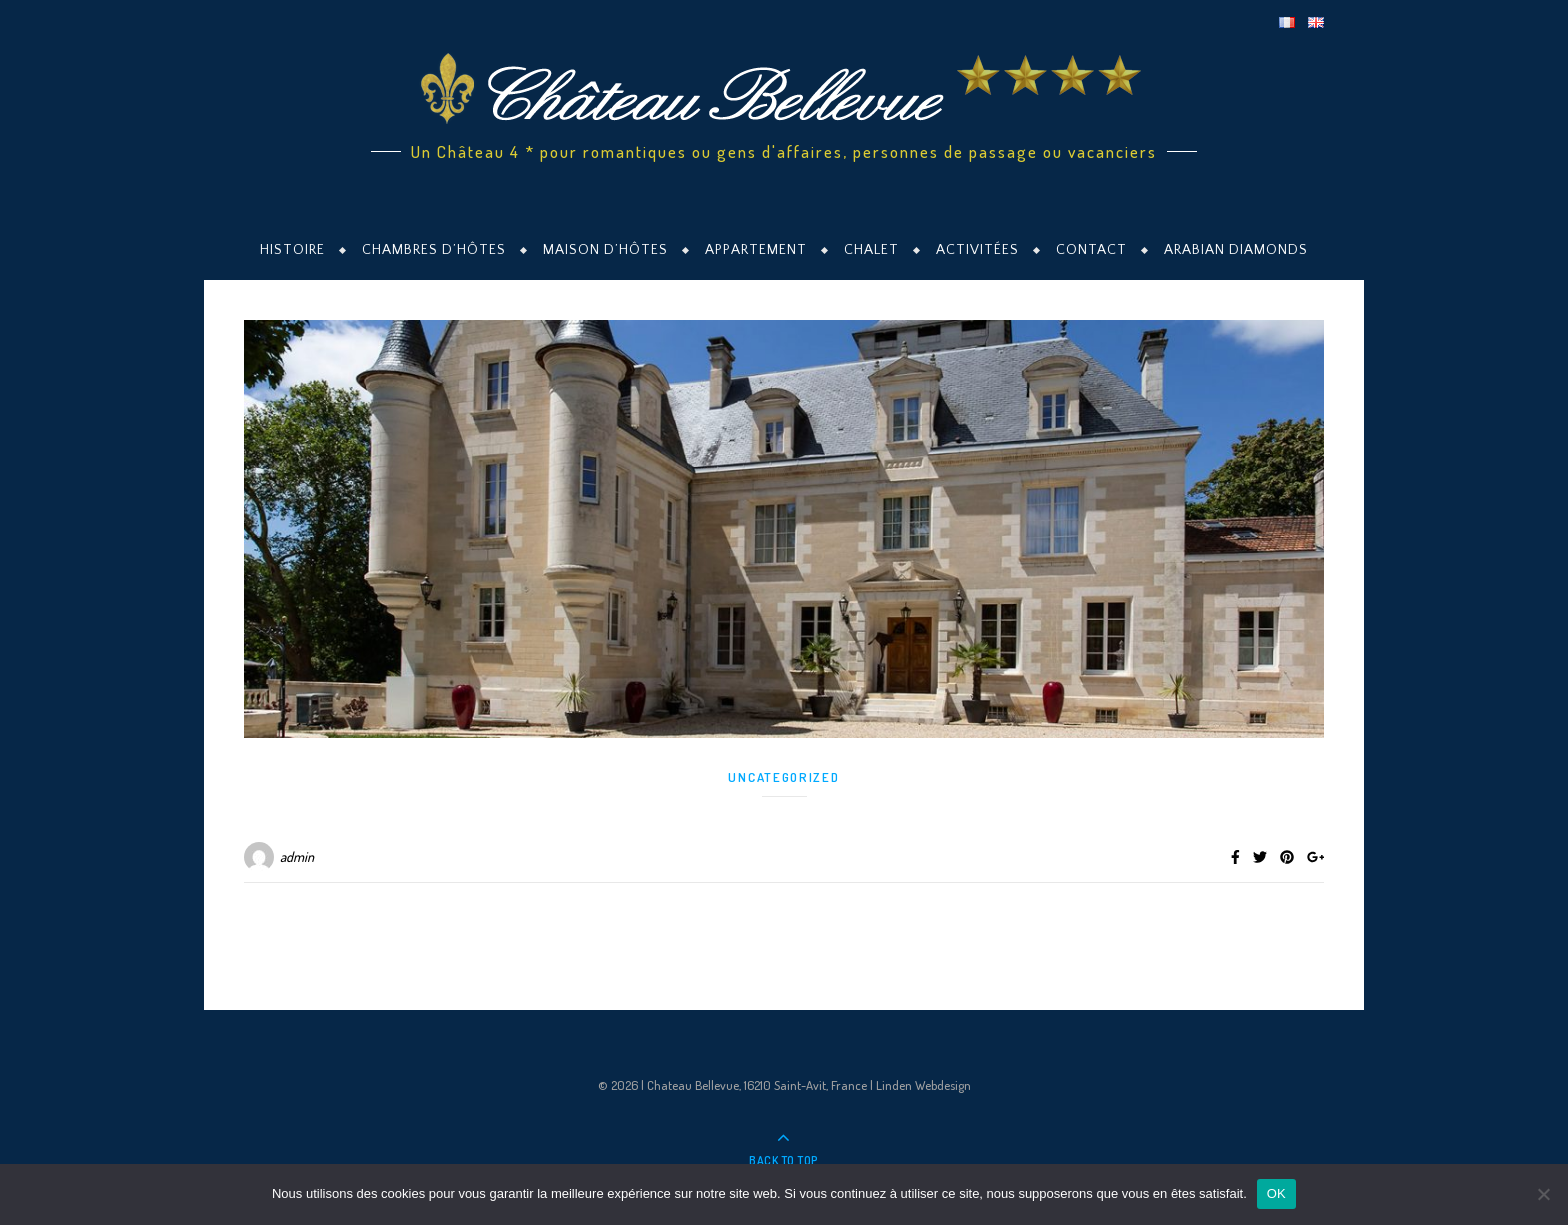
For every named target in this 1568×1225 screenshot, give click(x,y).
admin (297, 856)
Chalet (871, 250)
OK (1276, 1193)
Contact (1091, 250)
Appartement (756, 250)
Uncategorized (783, 777)
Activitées (977, 250)
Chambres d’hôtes (434, 250)
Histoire (292, 250)
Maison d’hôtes (605, 250)
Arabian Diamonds (1236, 250)
